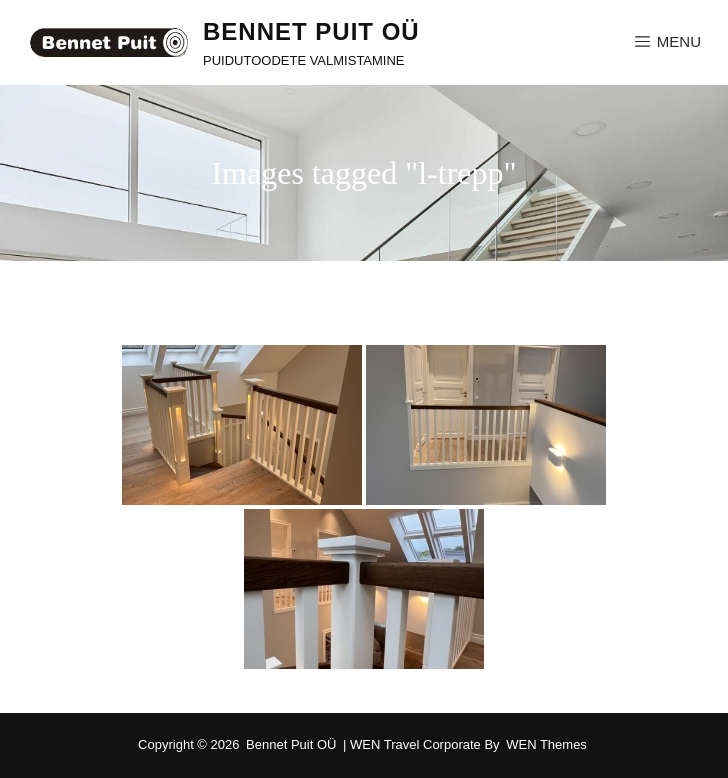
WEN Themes (546, 744)
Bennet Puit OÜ (311, 31)
